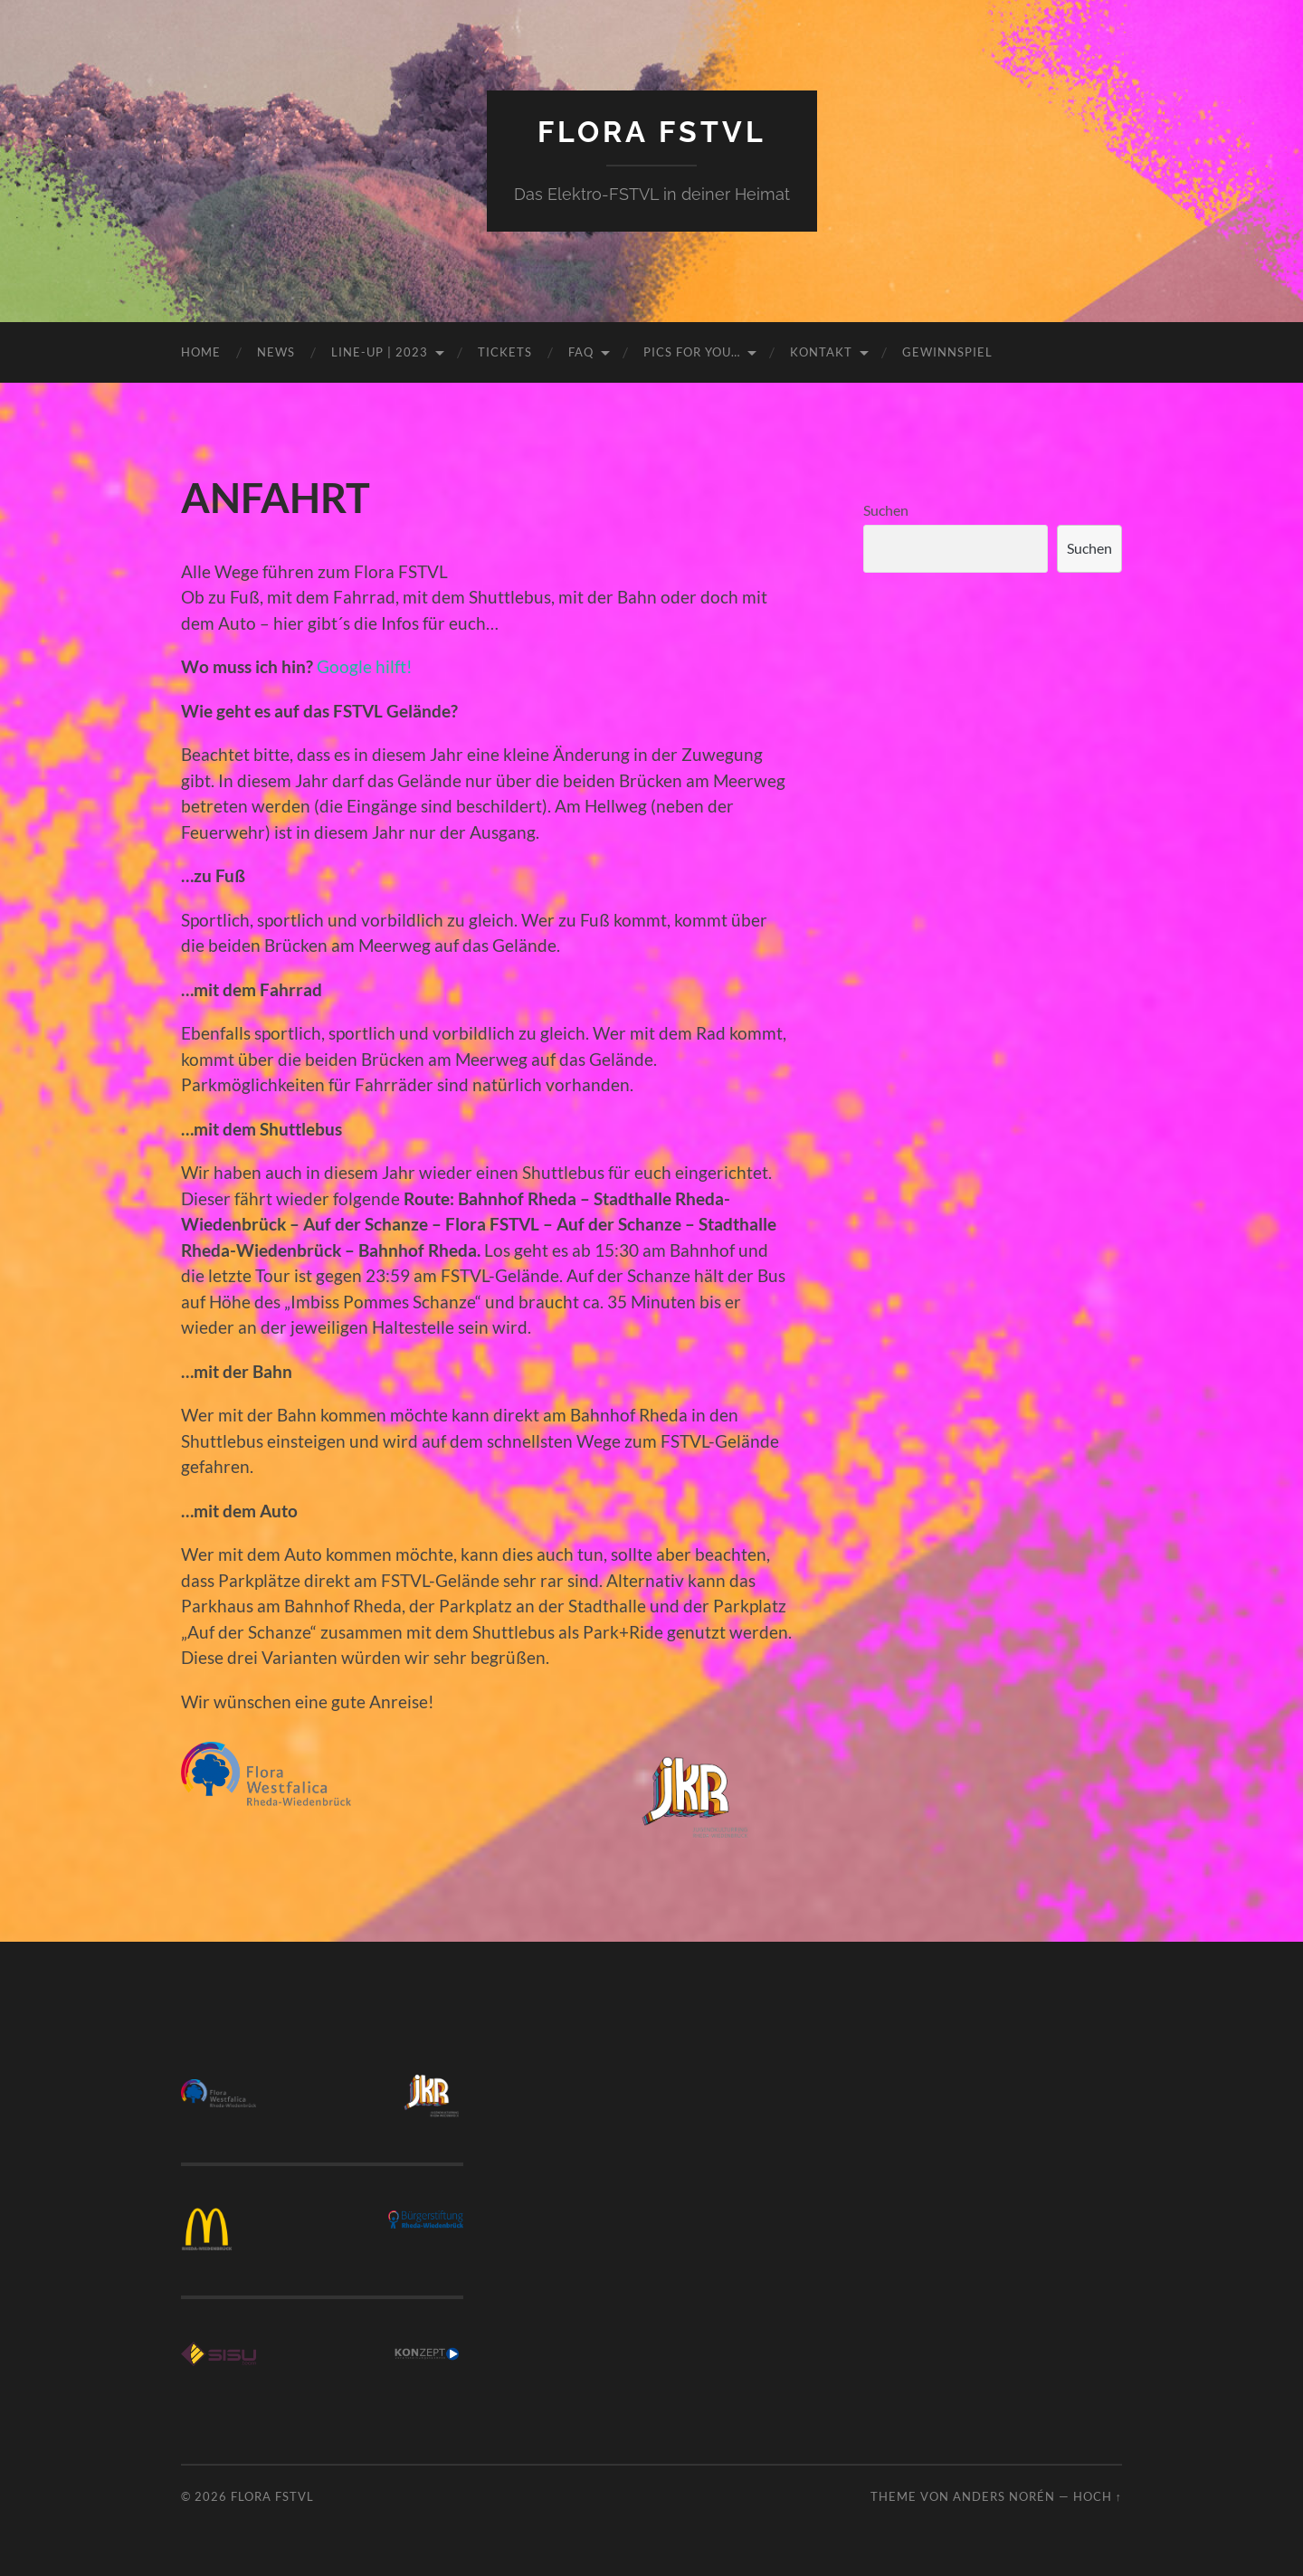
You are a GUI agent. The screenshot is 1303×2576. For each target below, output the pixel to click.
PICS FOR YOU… (691, 352)
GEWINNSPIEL (947, 352)
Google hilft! (365, 666)
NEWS (276, 352)
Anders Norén (1004, 2496)
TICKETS (505, 352)
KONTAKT (821, 352)
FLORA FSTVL (651, 131)
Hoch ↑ (1097, 2496)
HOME (201, 352)
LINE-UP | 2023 (379, 352)
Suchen (885, 509)
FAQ (581, 352)
